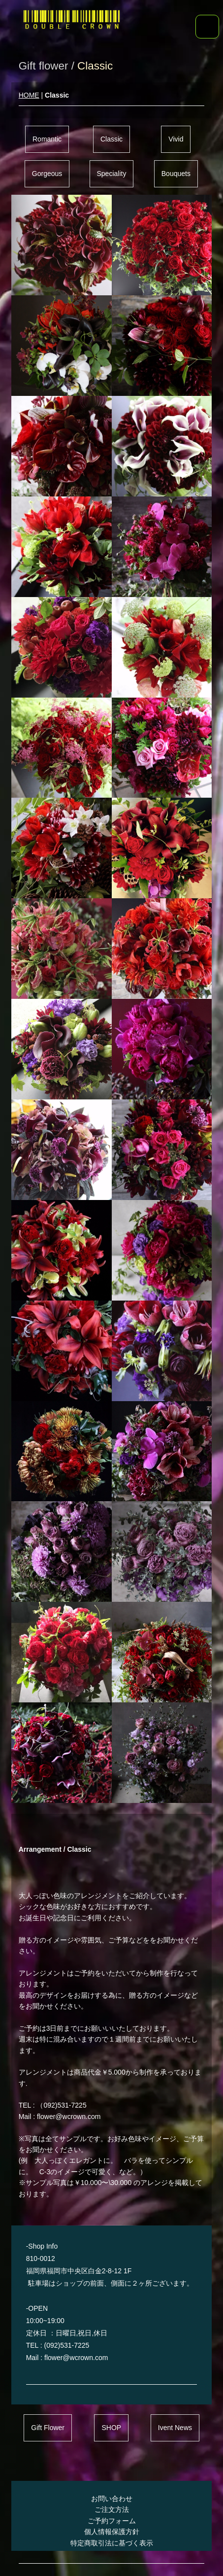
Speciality (112, 173)
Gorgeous (47, 173)
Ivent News (175, 2428)
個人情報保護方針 (111, 2532)
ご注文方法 (112, 2509)
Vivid (175, 139)
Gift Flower (47, 2428)
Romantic (47, 139)
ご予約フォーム (112, 2521)
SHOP (111, 2428)
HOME (29, 95)
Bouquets (176, 173)
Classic (111, 139)
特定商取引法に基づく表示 (111, 2543)
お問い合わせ (111, 2499)
